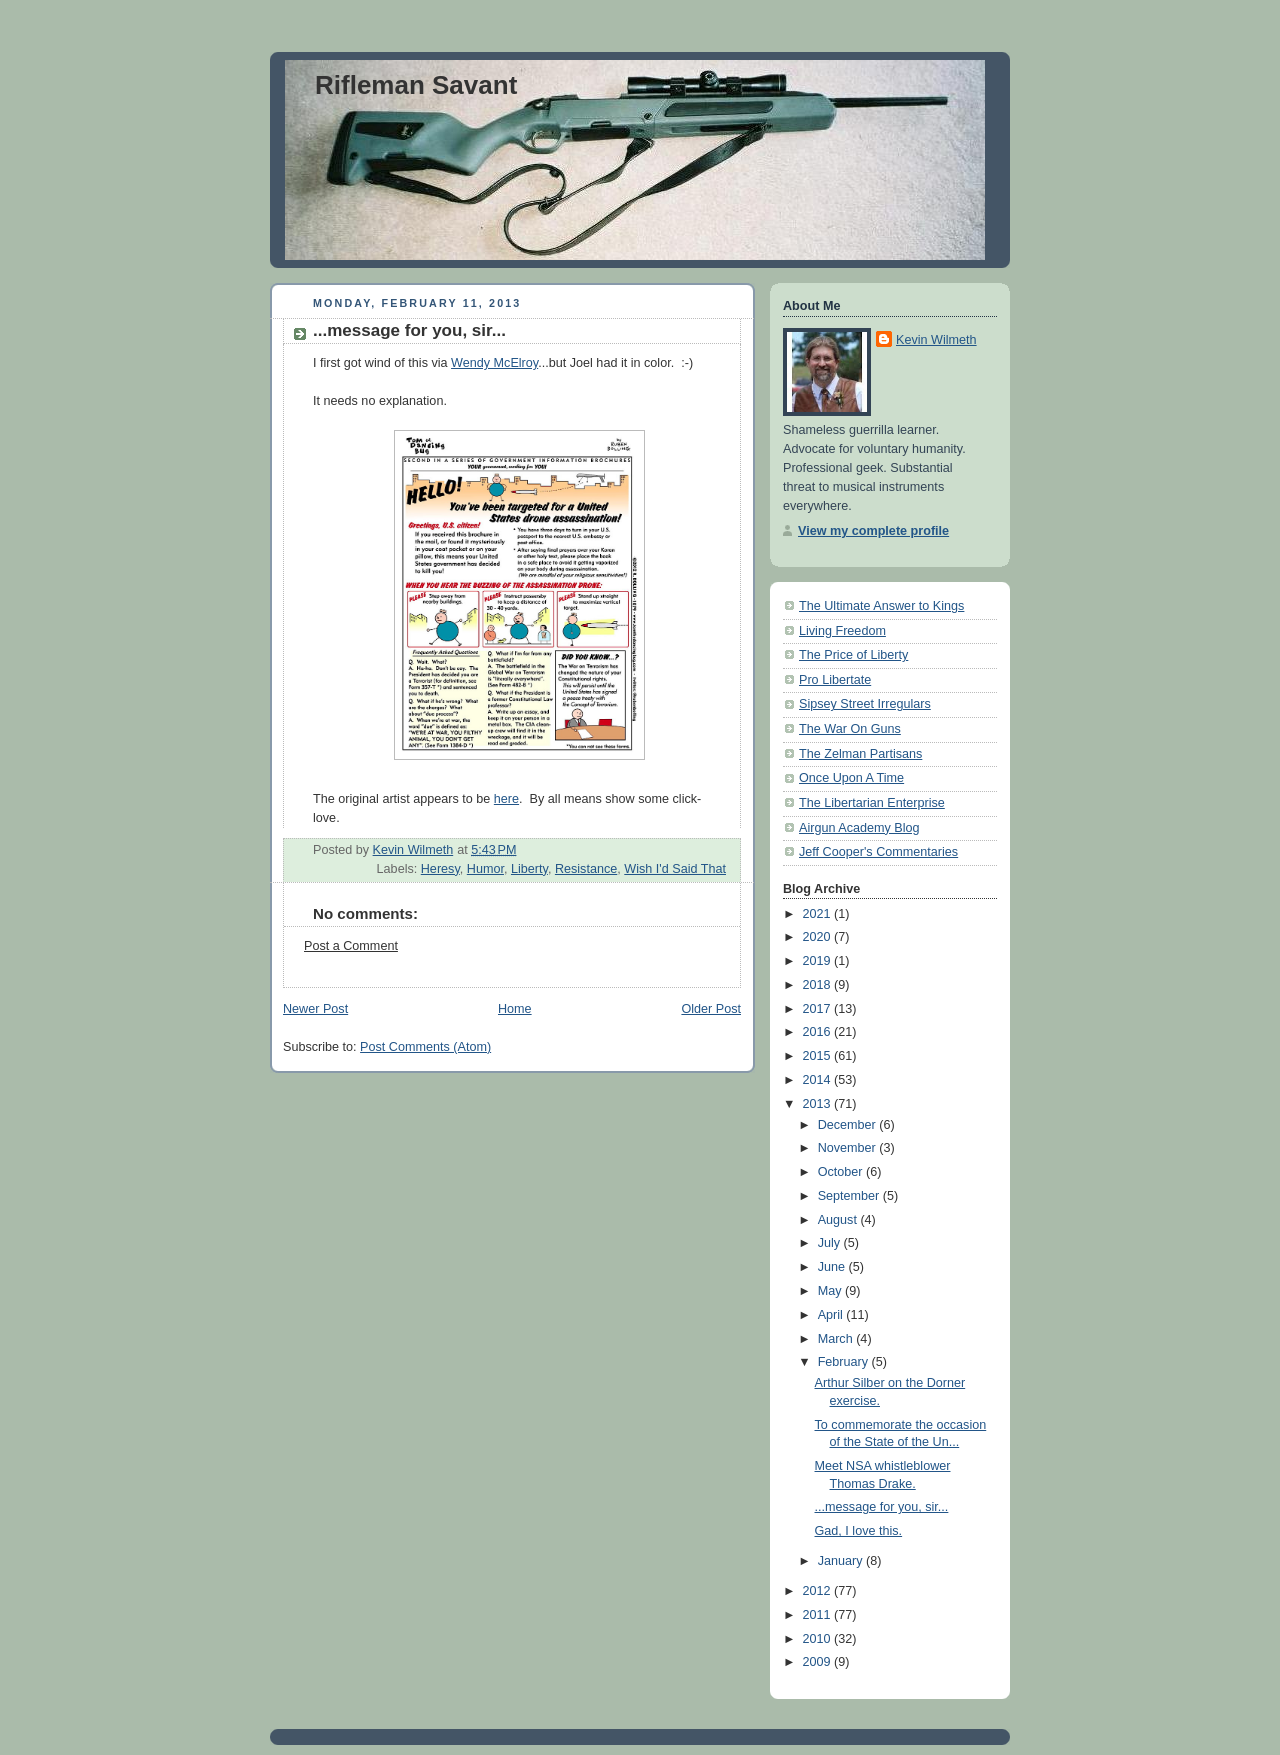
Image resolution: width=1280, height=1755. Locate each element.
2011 (819, 1615)
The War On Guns (850, 729)
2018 (819, 985)
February (845, 1362)
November (849, 1148)
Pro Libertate (835, 680)
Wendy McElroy (494, 363)
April (832, 1315)
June (833, 1267)
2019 (819, 961)
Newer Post (315, 1009)
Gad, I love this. (859, 1531)
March (837, 1339)
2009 (819, 1662)
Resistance (586, 869)
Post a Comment (351, 946)
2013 (819, 1104)
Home (515, 1009)
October (842, 1172)
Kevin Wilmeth (936, 340)
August (839, 1220)
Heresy (440, 869)
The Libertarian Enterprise (872, 803)
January (842, 1561)
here (506, 799)
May (831, 1291)
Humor (485, 869)
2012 (819, 1591)
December (849, 1125)
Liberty (529, 869)
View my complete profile (873, 531)
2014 (819, 1080)
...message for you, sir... (882, 1507)
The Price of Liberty (853, 655)
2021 (819, 914)
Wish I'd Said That (675, 869)
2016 (819, 1032)
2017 (819, 1009)
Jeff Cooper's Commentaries (878, 852)
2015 (819, 1056)
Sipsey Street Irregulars (865, 704)
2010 (819, 1639)
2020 (819, 937)
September (850, 1196)
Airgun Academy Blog (859, 828)
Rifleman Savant (416, 85)
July (831, 1243)
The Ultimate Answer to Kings (881, 606)
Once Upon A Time (851, 778)
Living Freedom (842, 631)
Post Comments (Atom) (425, 1047)
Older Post (711, 1009)
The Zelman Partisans (860, 754)
